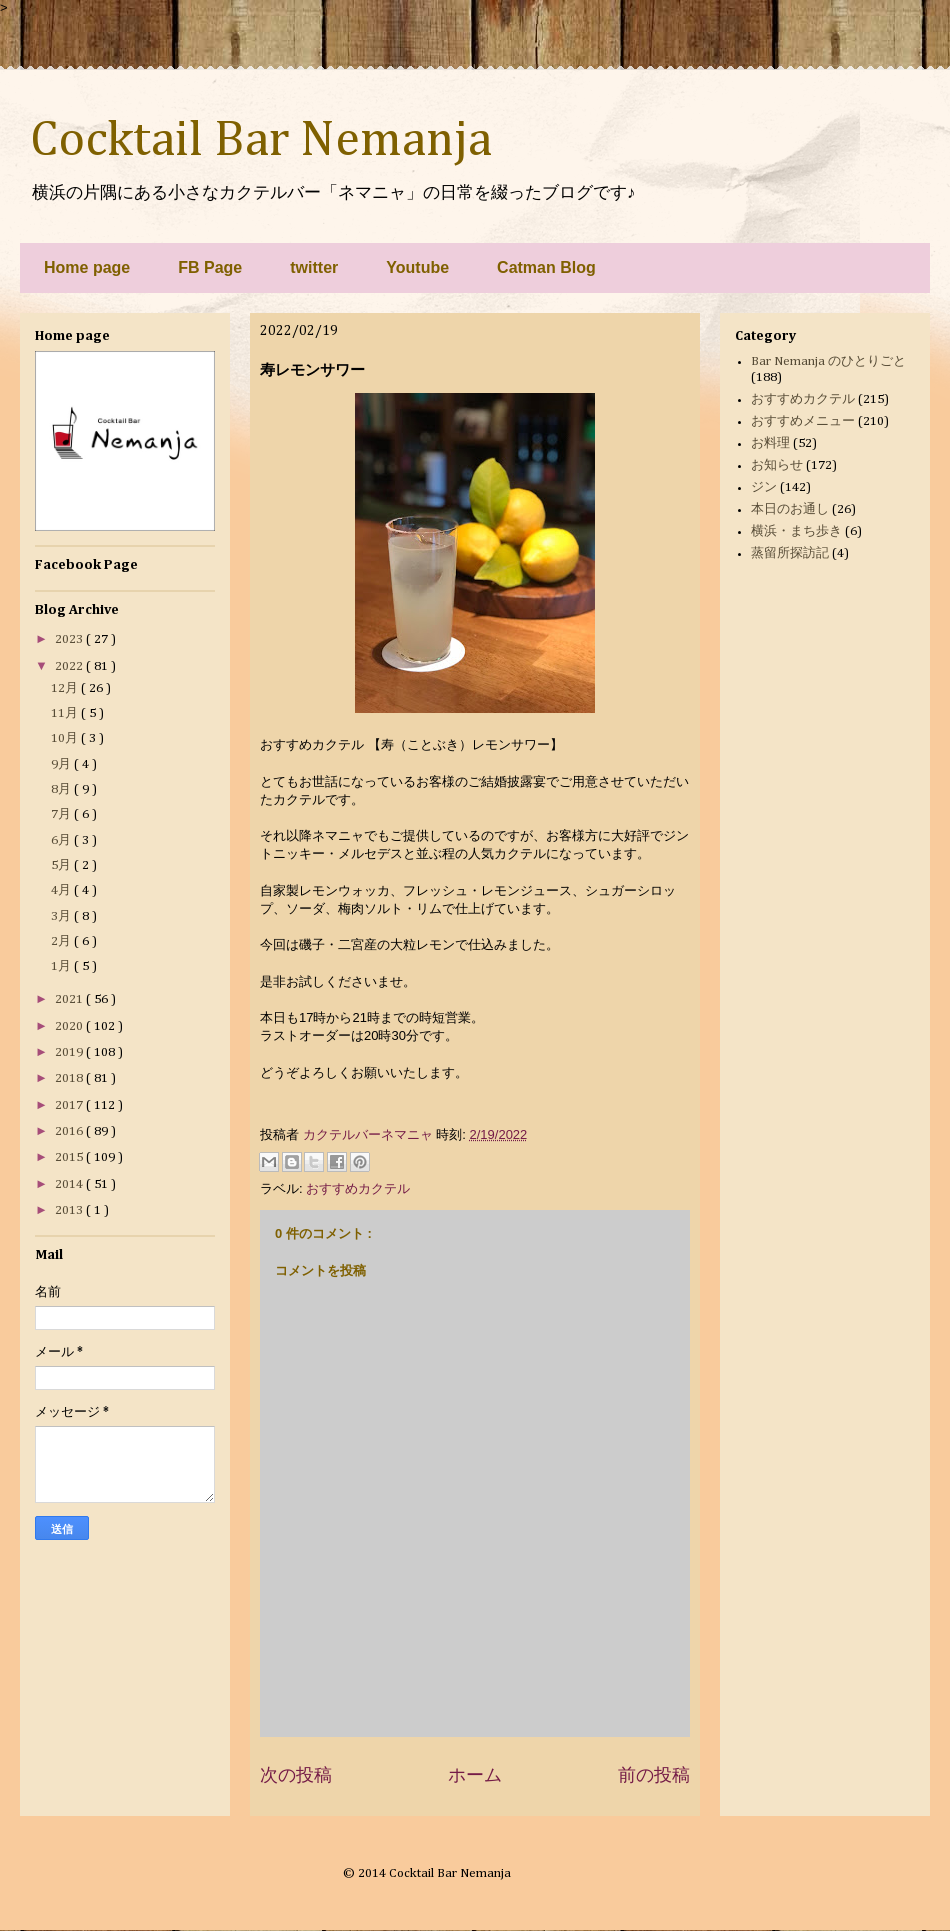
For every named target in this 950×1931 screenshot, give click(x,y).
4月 (62, 890)
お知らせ (777, 465)
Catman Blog (546, 267)
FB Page (210, 267)
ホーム (475, 1775)
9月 (62, 764)
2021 (70, 999)
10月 (66, 738)
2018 (70, 1078)
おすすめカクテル (358, 1188)
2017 (70, 1105)
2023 (70, 639)
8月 (62, 789)
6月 (62, 840)
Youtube (417, 267)
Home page (87, 267)
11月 (66, 713)
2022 (70, 666)
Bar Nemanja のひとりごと (828, 361)
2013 (70, 1210)
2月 (62, 941)
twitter (314, 267)
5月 (62, 865)
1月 (62, 966)
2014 (70, 1184)
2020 (70, 1026)
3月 (62, 916)
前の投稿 (654, 1775)
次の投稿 (296, 1775)
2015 (70, 1157)
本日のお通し (790, 509)
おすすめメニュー (803, 421)
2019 (70, 1052)
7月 (62, 814)
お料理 (770, 443)
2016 (70, 1131)
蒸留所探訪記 (790, 553)
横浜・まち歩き (796, 531)
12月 (66, 688)
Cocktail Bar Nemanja (261, 141)
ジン (764, 487)
